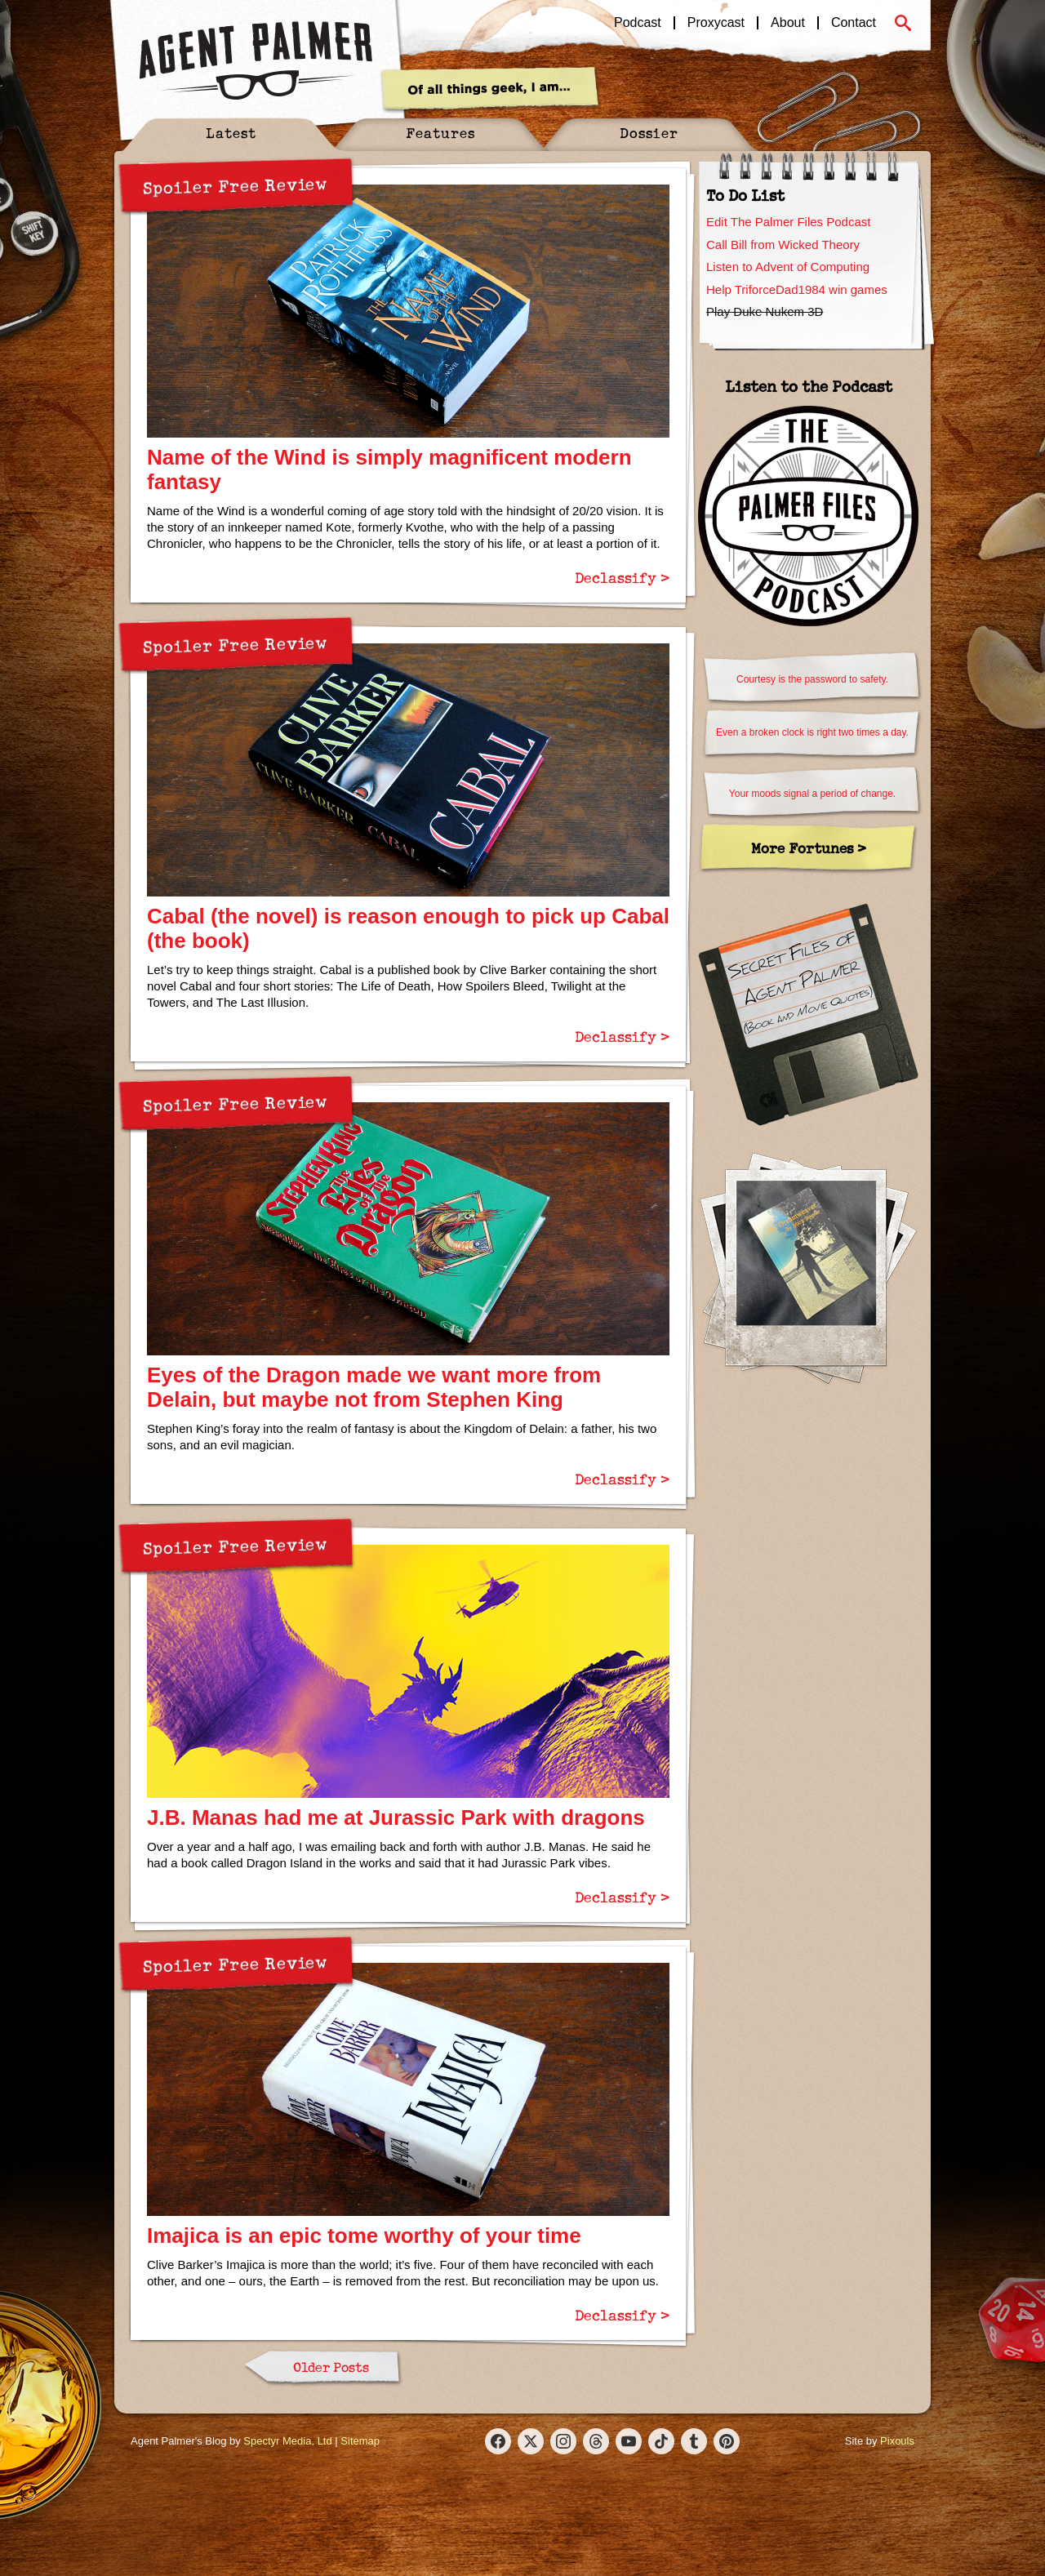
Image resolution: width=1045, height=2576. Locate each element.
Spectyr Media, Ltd (287, 2441)
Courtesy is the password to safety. (812, 679)
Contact (853, 22)
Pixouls (897, 2441)
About (788, 22)
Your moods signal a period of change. (812, 793)
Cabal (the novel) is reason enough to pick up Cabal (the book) (408, 928)
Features (440, 132)
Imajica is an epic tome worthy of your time (364, 2235)
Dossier (649, 132)
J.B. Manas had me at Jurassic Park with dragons (396, 1817)
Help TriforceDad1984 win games (796, 289)
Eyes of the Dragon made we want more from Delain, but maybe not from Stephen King (374, 1387)
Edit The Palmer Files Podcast (788, 222)
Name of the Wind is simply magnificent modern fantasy (389, 469)
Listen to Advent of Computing (787, 267)
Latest (231, 132)
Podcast (637, 22)
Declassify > (622, 577)
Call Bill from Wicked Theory (783, 244)
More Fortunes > (808, 847)
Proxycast (716, 22)
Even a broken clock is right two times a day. (812, 732)
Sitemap (360, 2441)
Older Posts (331, 2367)
